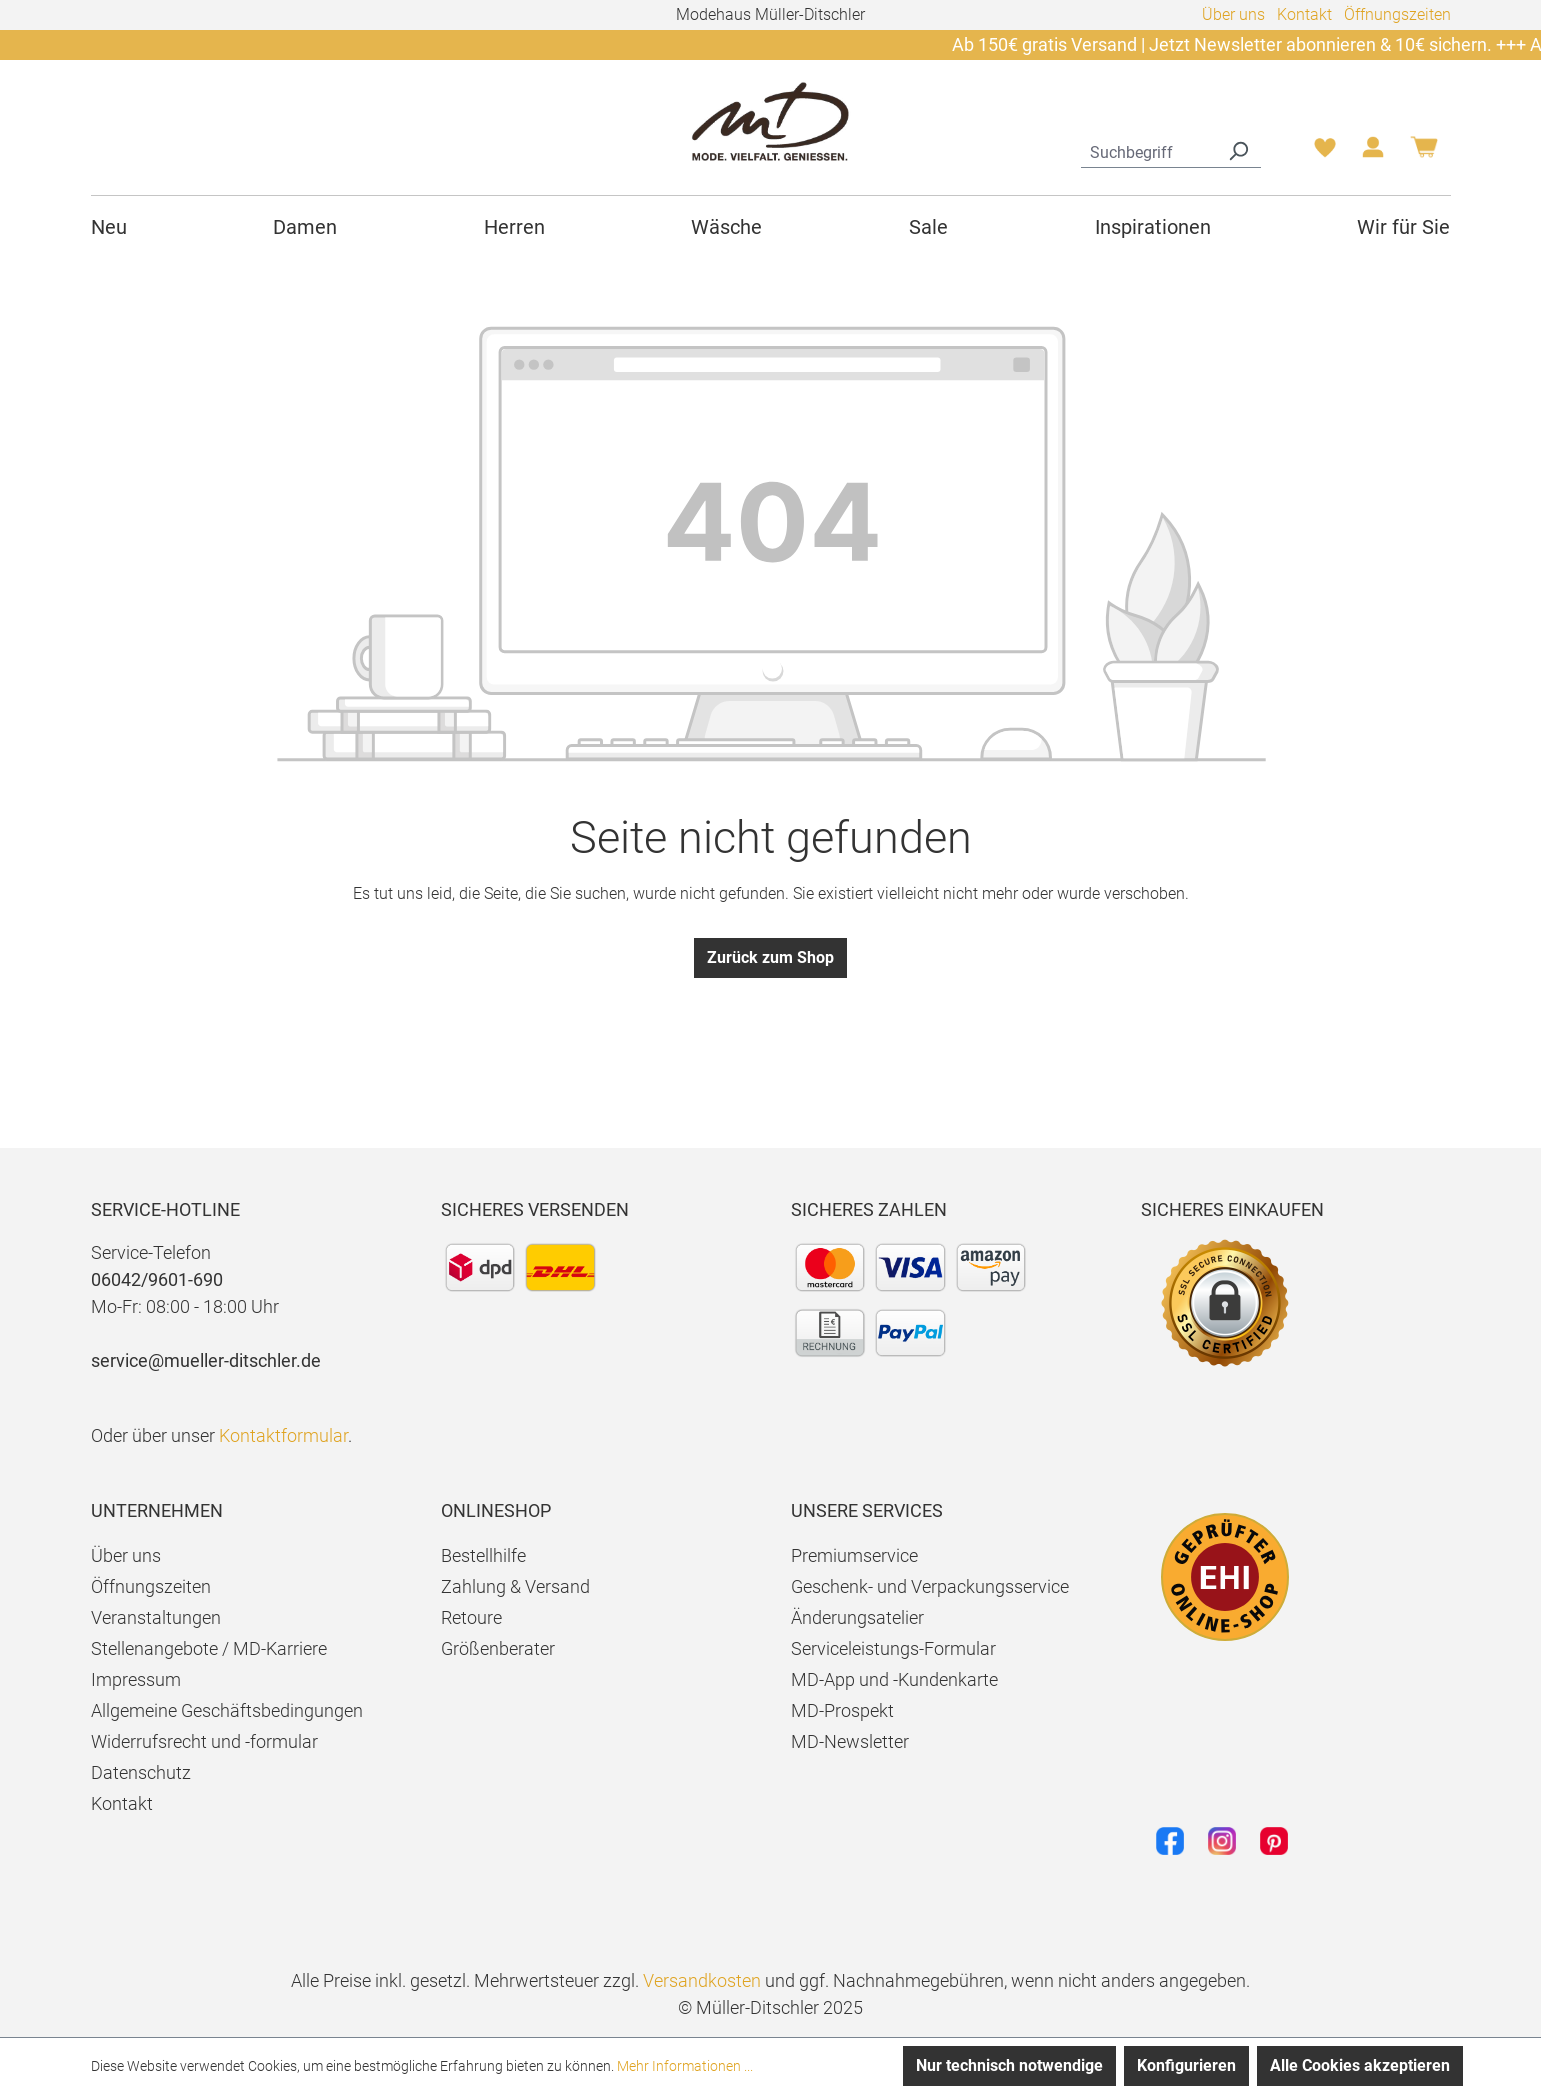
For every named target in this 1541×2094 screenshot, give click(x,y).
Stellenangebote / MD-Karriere (209, 1648)
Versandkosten (702, 1980)
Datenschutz (141, 1772)
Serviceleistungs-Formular (893, 1648)
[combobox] (1148, 150)
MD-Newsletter (850, 1741)
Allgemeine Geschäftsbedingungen (227, 1710)
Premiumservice (854, 1555)
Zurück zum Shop (770, 957)
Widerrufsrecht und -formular (204, 1741)
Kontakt (1304, 14)
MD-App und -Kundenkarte (894, 1679)
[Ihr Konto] (1373, 153)
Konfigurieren (1186, 2065)
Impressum (136, 1679)
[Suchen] (1238, 150)
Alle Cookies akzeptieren (1360, 2065)
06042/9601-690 (157, 1279)
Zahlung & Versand (515, 1586)
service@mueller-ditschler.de (206, 1360)
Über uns (1233, 14)
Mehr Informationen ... (685, 2066)
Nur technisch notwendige (1009, 2065)
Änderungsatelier (857, 1617)
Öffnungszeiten (1397, 14)
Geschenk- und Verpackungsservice (930, 1586)
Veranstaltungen (156, 1617)
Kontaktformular (283, 1435)
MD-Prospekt (842, 1710)
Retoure (471, 1617)
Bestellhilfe (483, 1555)
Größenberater (498, 1648)
